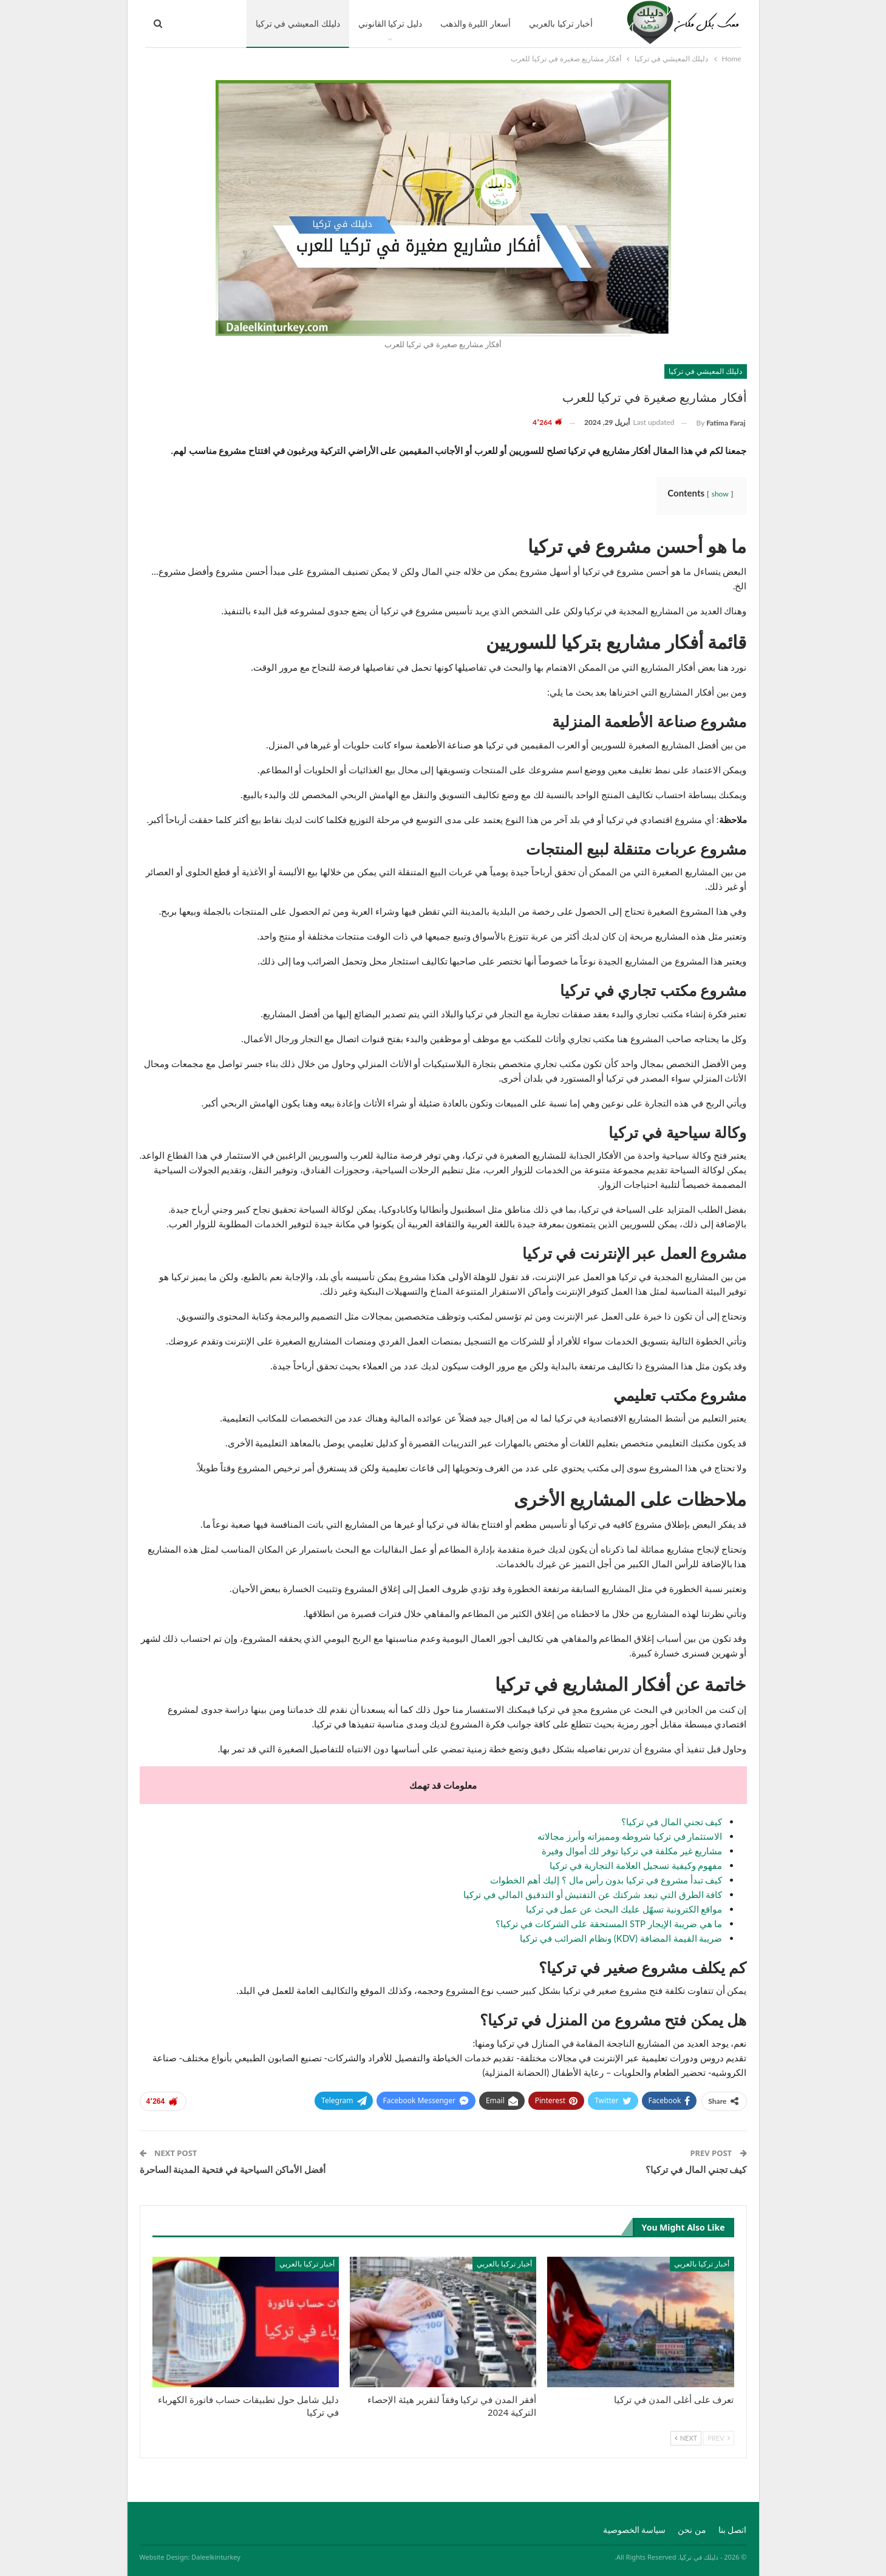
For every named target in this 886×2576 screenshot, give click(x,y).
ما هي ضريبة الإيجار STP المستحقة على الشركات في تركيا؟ (609, 1923)
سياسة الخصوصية (634, 2529)
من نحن (692, 2529)
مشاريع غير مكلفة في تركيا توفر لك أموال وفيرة (632, 1850)
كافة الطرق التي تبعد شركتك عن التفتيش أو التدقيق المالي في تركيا (592, 1894)
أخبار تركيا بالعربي (561, 23)
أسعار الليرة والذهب (475, 23)
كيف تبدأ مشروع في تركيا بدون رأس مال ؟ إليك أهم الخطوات (606, 1879)
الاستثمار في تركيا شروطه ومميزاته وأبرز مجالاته (629, 1836)
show (720, 493)
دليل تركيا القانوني (390, 23)
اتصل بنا (732, 2529)
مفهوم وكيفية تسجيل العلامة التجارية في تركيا (636, 1865)
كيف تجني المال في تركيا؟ (671, 1821)
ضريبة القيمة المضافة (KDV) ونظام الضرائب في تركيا (621, 1938)
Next (686, 2438)
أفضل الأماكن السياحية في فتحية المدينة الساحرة (232, 2169)
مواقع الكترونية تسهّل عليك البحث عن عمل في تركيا (624, 1908)
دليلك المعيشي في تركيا (298, 23)
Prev (718, 2438)
